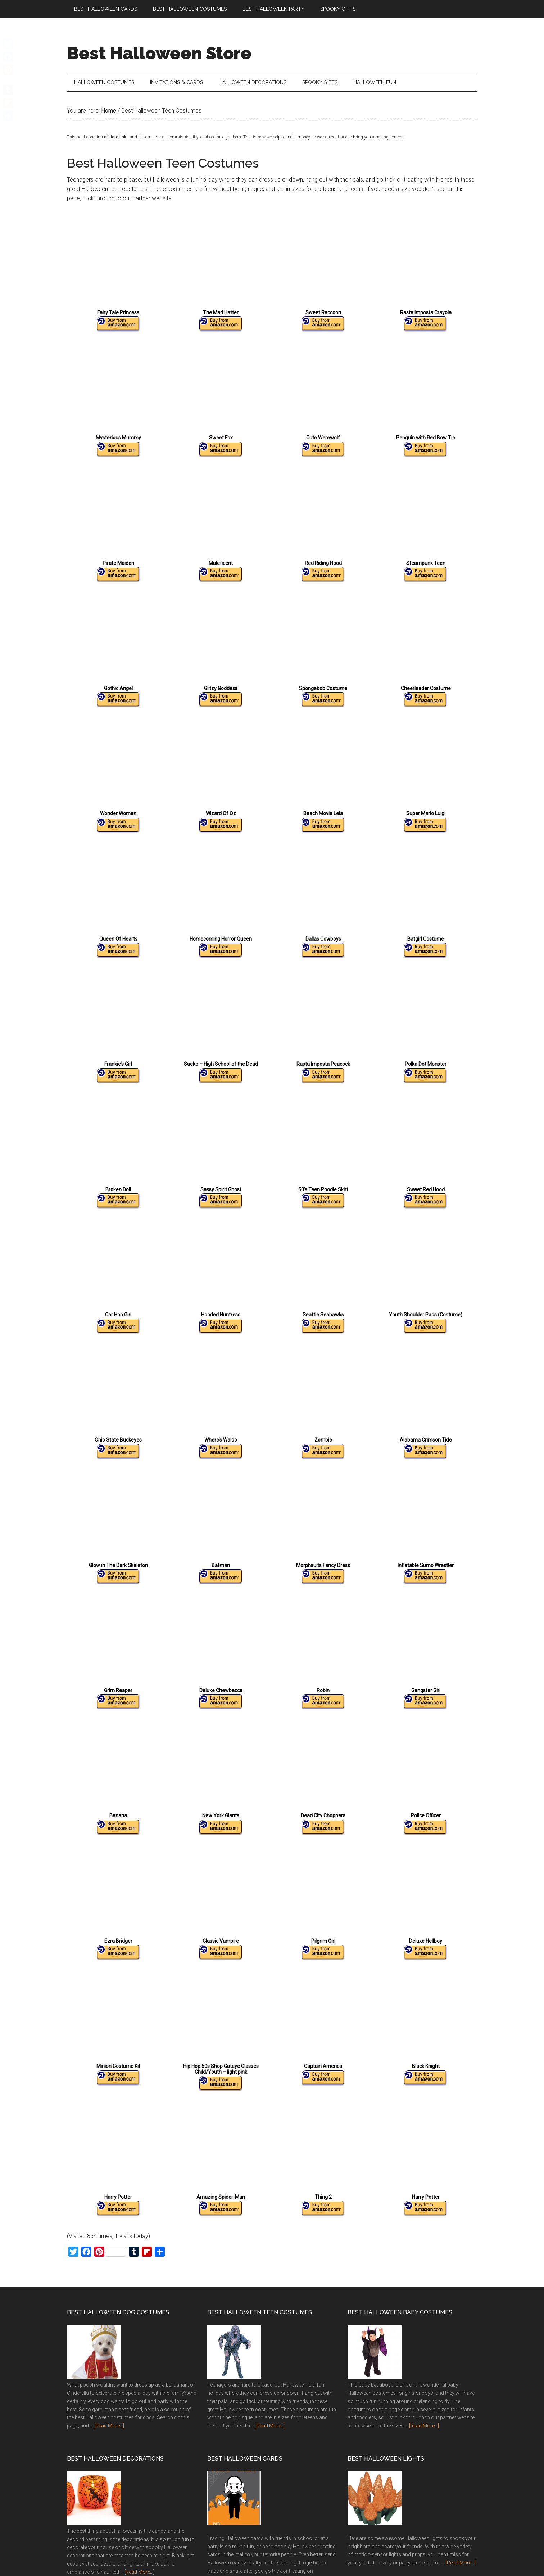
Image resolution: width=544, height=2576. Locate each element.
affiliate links (116, 142)
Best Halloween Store (159, 53)
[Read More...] (109, 2431)
